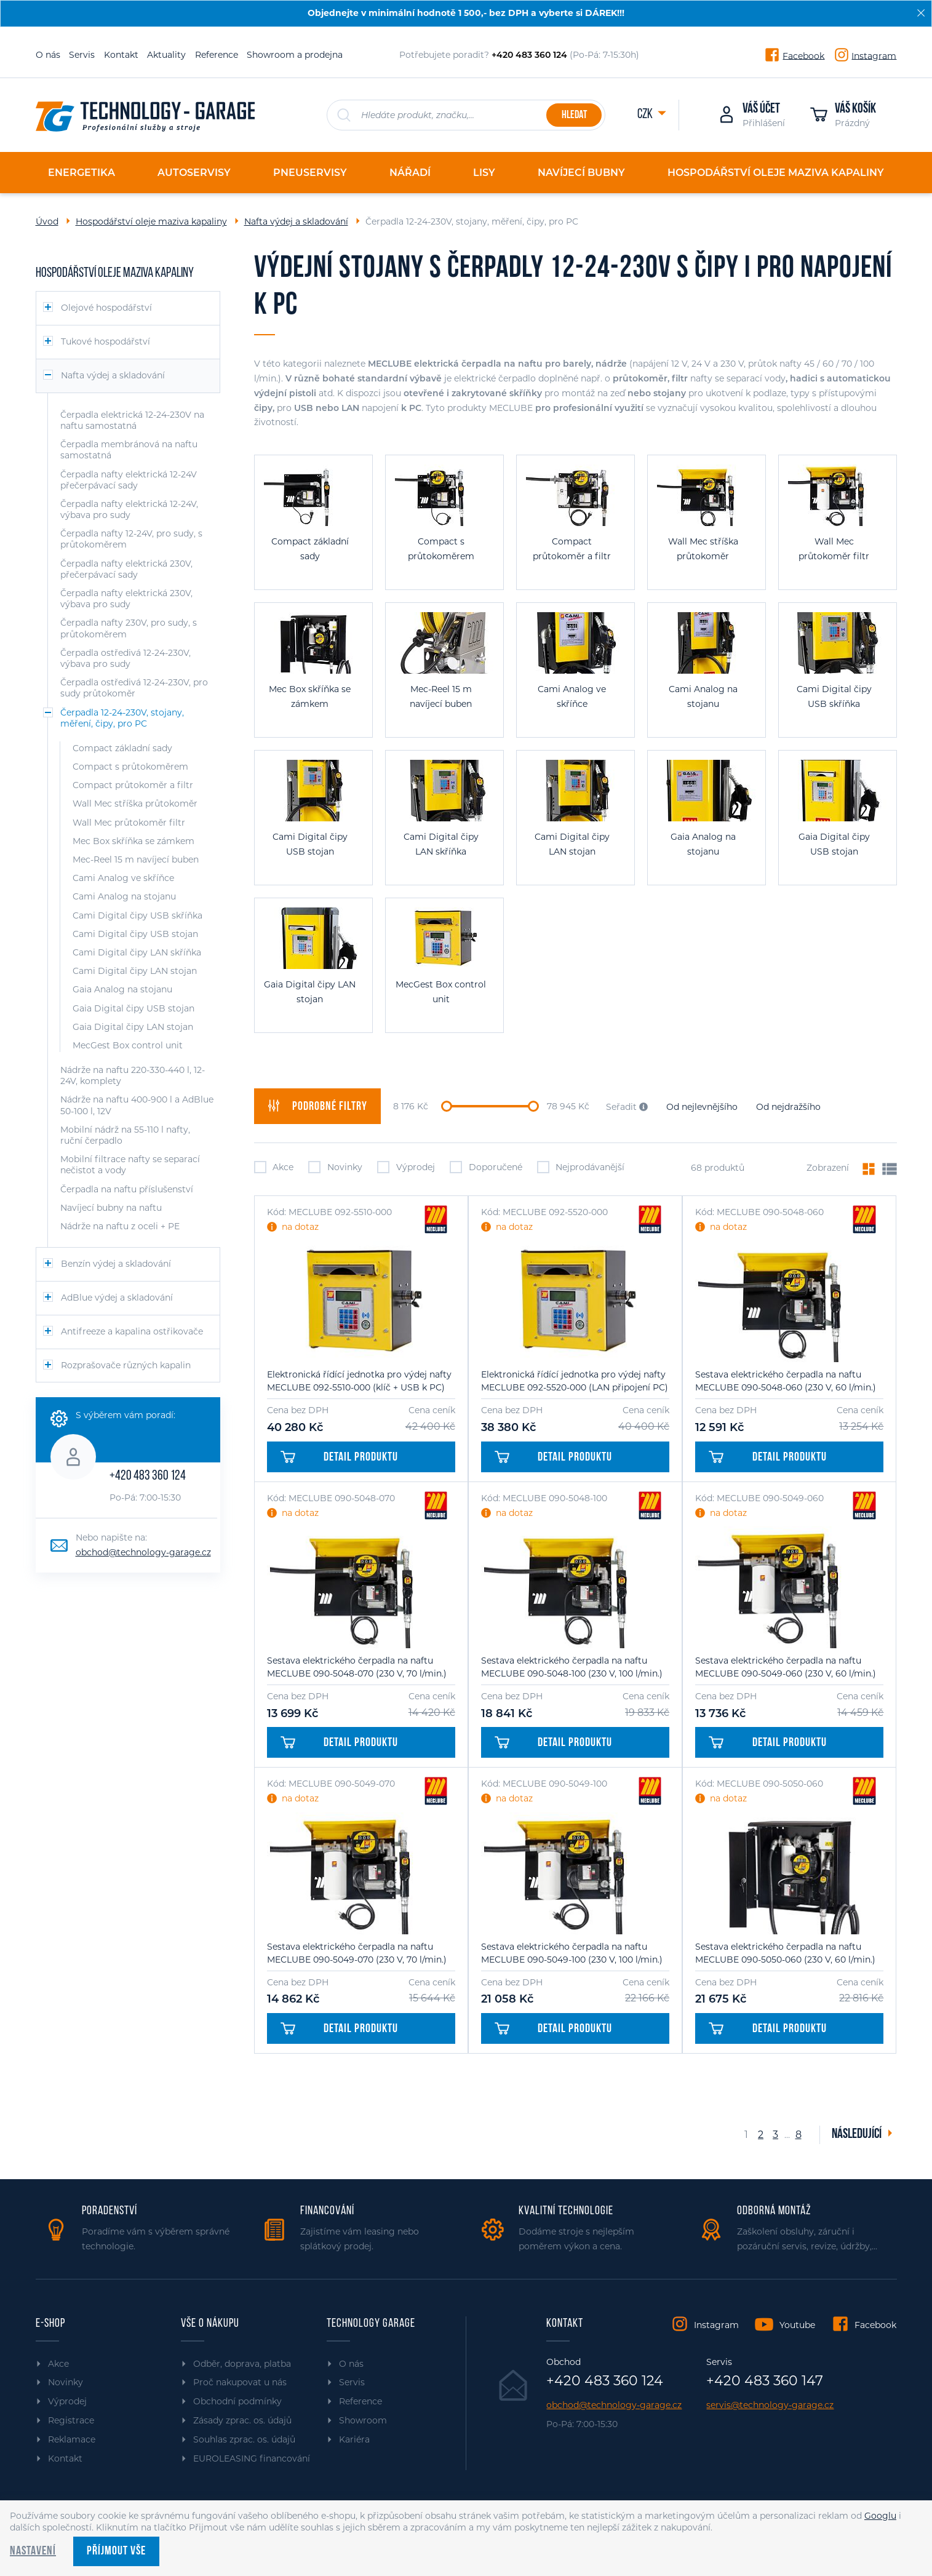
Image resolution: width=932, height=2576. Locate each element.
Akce (274, 1167)
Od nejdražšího (788, 1106)
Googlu (880, 2515)
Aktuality (166, 54)
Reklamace (71, 2439)
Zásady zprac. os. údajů (242, 2420)
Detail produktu (340, 1457)
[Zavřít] (921, 13)
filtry (317, 1106)
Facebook (803, 55)
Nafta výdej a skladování (296, 221)
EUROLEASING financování (251, 2458)
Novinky (335, 1167)
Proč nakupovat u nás (240, 2382)
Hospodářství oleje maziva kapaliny (151, 221)
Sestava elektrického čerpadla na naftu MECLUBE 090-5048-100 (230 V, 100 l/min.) (572, 1667)
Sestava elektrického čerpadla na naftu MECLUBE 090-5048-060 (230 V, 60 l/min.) (785, 1381)
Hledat (574, 115)
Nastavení (33, 2551)
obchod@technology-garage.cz (143, 1552)
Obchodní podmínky (237, 2401)
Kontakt (121, 54)
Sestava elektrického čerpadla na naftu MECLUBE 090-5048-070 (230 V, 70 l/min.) (357, 1667)
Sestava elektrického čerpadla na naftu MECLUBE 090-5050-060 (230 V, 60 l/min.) (785, 1953)
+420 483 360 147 (764, 2381)
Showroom (363, 2420)
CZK (646, 115)
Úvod (47, 221)
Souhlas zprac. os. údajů (244, 2439)
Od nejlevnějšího (702, 1106)
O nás (48, 54)
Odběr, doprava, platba (242, 2363)
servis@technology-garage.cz (770, 2405)
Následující (857, 2134)
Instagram (873, 55)
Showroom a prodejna (295, 54)
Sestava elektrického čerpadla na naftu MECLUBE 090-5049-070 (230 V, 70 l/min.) (357, 1953)
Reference (216, 54)
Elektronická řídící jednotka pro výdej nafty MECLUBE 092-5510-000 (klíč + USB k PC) (359, 1381)
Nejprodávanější (581, 1167)
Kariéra (354, 2439)
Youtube (797, 2325)
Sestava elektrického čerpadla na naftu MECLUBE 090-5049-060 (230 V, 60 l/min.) (785, 1667)
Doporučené (486, 1167)
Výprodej (406, 1167)
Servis (82, 54)
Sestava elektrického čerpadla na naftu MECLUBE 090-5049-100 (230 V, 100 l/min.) (572, 1953)
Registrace (71, 2420)
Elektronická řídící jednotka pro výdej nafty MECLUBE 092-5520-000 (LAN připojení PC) (574, 1381)
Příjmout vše (116, 2551)
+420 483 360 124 (148, 1476)
